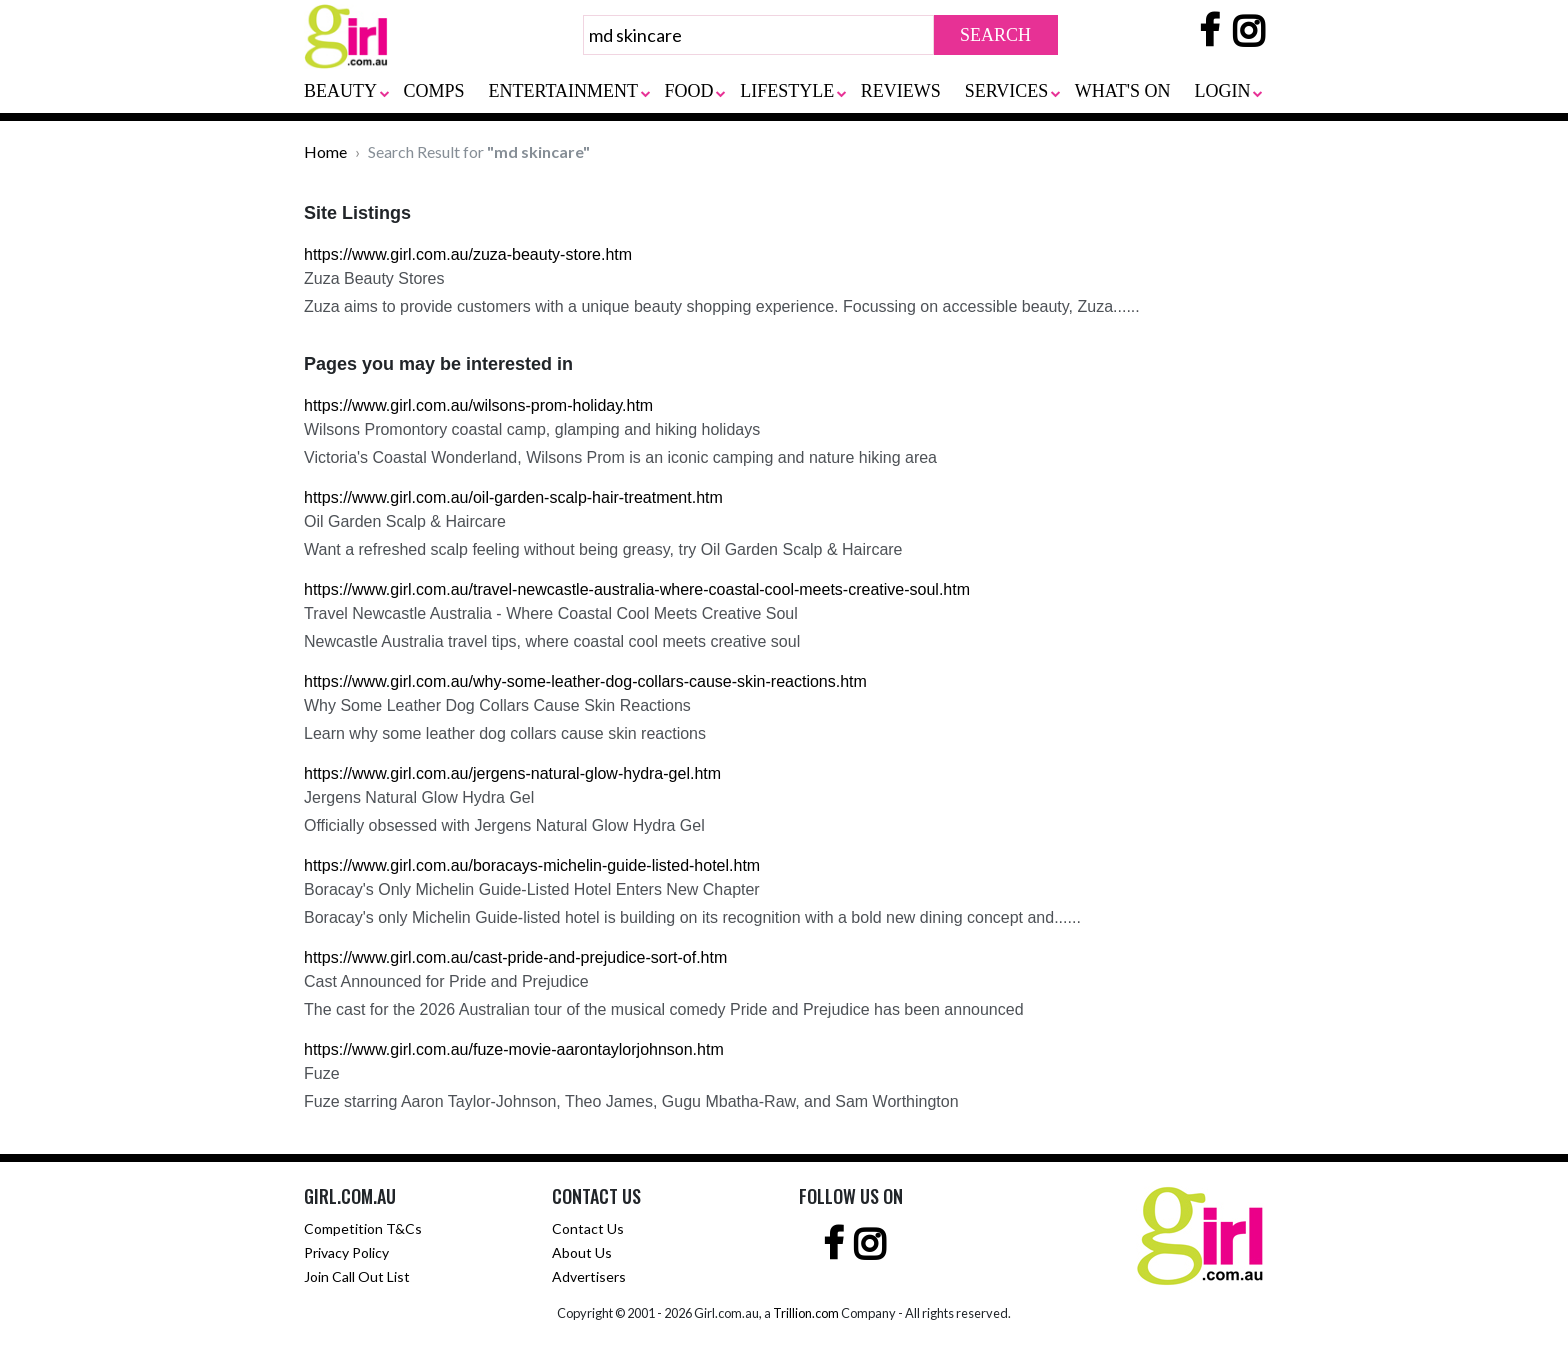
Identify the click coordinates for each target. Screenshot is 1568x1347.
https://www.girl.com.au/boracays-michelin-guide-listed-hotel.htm (532, 865)
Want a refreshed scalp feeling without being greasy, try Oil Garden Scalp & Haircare (603, 549)
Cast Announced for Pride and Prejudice (446, 981)
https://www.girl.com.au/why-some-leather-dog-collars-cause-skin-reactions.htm (585, 681)
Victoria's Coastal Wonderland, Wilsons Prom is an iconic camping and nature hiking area (620, 457)
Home (325, 151)
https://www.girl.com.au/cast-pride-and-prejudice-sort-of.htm (515, 957)
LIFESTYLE (787, 91)
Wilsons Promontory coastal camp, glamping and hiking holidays (532, 429)
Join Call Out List (357, 1276)
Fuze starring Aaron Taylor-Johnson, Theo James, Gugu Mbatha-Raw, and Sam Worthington (631, 1101)
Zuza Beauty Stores (374, 278)
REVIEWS (901, 91)
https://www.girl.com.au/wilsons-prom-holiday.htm (478, 405)
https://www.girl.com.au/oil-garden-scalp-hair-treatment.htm (513, 497)
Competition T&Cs (363, 1228)
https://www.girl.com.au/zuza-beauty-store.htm (468, 254)
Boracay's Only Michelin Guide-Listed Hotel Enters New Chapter (532, 889)
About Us (582, 1252)
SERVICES (1007, 91)
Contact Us (588, 1228)
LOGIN (1223, 91)
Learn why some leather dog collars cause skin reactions (505, 733)
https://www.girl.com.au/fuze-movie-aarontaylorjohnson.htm (514, 1049)
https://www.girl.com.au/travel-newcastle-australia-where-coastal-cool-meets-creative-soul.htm (637, 589)
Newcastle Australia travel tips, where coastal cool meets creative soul (552, 641)
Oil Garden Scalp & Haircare (405, 521)
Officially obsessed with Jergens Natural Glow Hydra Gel (504, 825)
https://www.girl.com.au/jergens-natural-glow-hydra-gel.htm (512, 773)
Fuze (322, 1073)
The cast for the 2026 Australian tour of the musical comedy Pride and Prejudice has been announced (664, 1009)
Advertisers (589, 1276)
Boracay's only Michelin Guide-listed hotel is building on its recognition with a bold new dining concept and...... (692, 917)
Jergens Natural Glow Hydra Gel (419, 797)
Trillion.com (806, 1313)
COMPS (434, 91)
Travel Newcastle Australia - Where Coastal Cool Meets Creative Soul (551, 613)
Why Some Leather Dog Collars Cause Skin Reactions (497, 705)
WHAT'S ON (1123, 91)
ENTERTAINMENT (563, 91)
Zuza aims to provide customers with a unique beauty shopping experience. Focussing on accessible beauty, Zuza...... (722, 306)
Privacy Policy (346, 1252)
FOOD (689, 91)
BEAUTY (340, 91)
